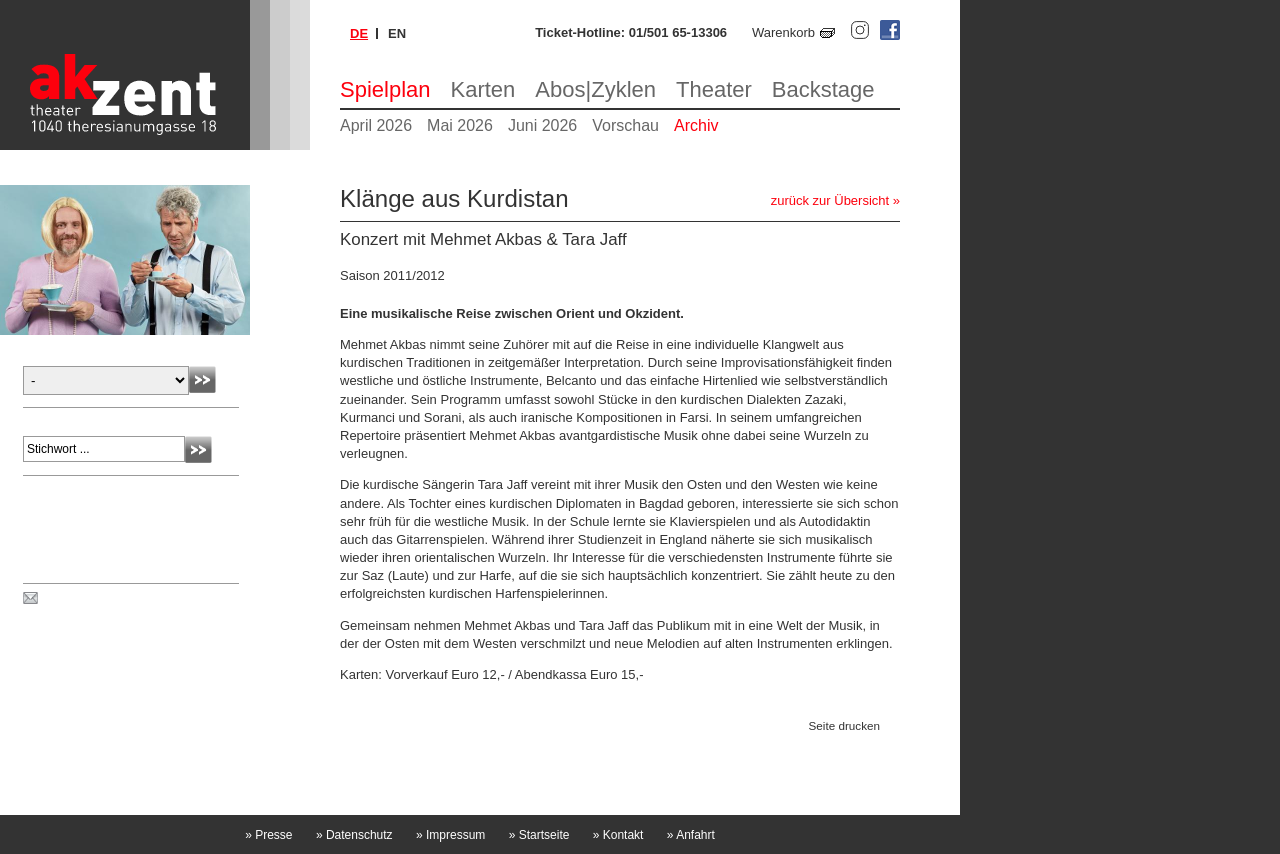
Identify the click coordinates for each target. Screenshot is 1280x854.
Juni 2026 (542, 125)
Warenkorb (783, 32)
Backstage (823, 89)
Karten (483, 89)
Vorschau (625, 125)
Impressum (450, 835)
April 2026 (376, 125)
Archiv (696, 125)
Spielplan (385, 89)
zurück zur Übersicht (830, 200)
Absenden (202, 379)
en (397, 33)
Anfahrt (691, 835)
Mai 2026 (460, 125)
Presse (268, 835)
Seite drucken (844, 725)
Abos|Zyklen (595, 89)
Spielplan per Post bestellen (123, 599)
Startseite (539, 835)
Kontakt (618, 835)
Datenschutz (354, 835)
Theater (714, 89)
